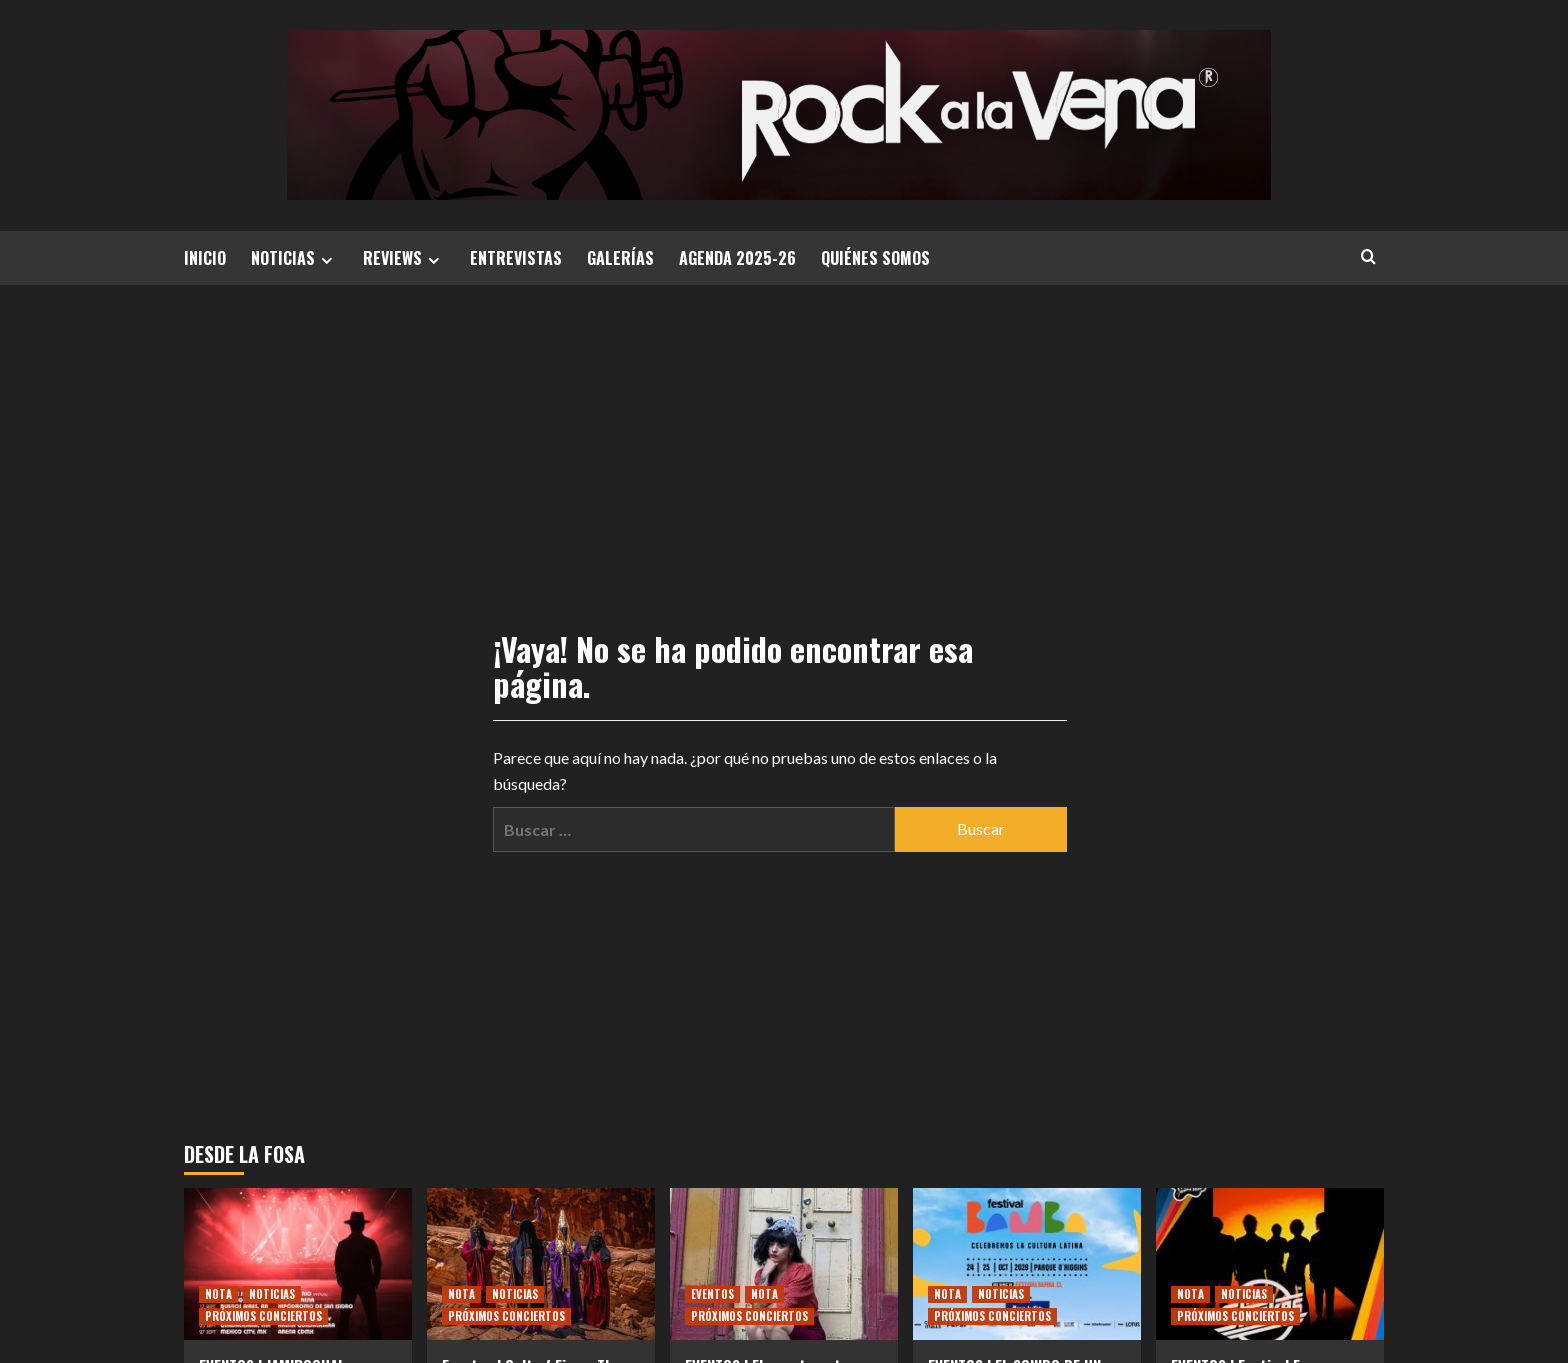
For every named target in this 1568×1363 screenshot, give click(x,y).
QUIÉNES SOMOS (875, 258)
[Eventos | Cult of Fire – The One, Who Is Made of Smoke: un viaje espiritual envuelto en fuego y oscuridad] (541, 1264)
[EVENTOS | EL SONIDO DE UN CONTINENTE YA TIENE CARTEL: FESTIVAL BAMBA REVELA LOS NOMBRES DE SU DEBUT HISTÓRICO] (1027, 1264)
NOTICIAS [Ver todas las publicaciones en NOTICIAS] (272, 1294)
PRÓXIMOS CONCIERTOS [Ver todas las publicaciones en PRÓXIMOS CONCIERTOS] (263, 1316)
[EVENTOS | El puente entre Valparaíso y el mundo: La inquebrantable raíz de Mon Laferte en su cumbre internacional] (784, 1264)
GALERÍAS (620, 258)
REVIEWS (404, 258)
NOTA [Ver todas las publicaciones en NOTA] (218, 1294)
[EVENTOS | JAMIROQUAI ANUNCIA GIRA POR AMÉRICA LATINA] (298, 1264)
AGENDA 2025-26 (737, 258)
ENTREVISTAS (516, 258)
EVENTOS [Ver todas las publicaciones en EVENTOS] (712, 1294)
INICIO (205, 258)
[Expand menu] (326, 260)
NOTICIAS (294, 258)
